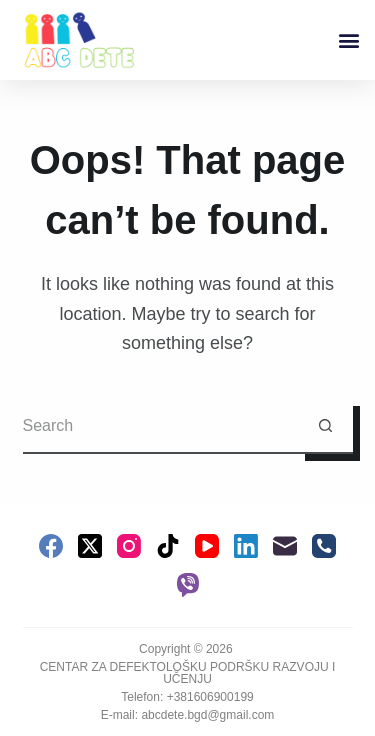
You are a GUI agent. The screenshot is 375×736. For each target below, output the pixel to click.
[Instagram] (129, 546)
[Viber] (188, 585)
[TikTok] (168, 546)
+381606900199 (210, 697)
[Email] (285, 546)
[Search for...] (160, 426)
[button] (348, 40)
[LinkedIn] (246, 546)
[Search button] (325, 426)
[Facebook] (51, 546)
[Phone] (324, 546)
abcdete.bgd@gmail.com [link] (207, 715)
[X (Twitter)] (90, 546)
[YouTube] (207, 546)
